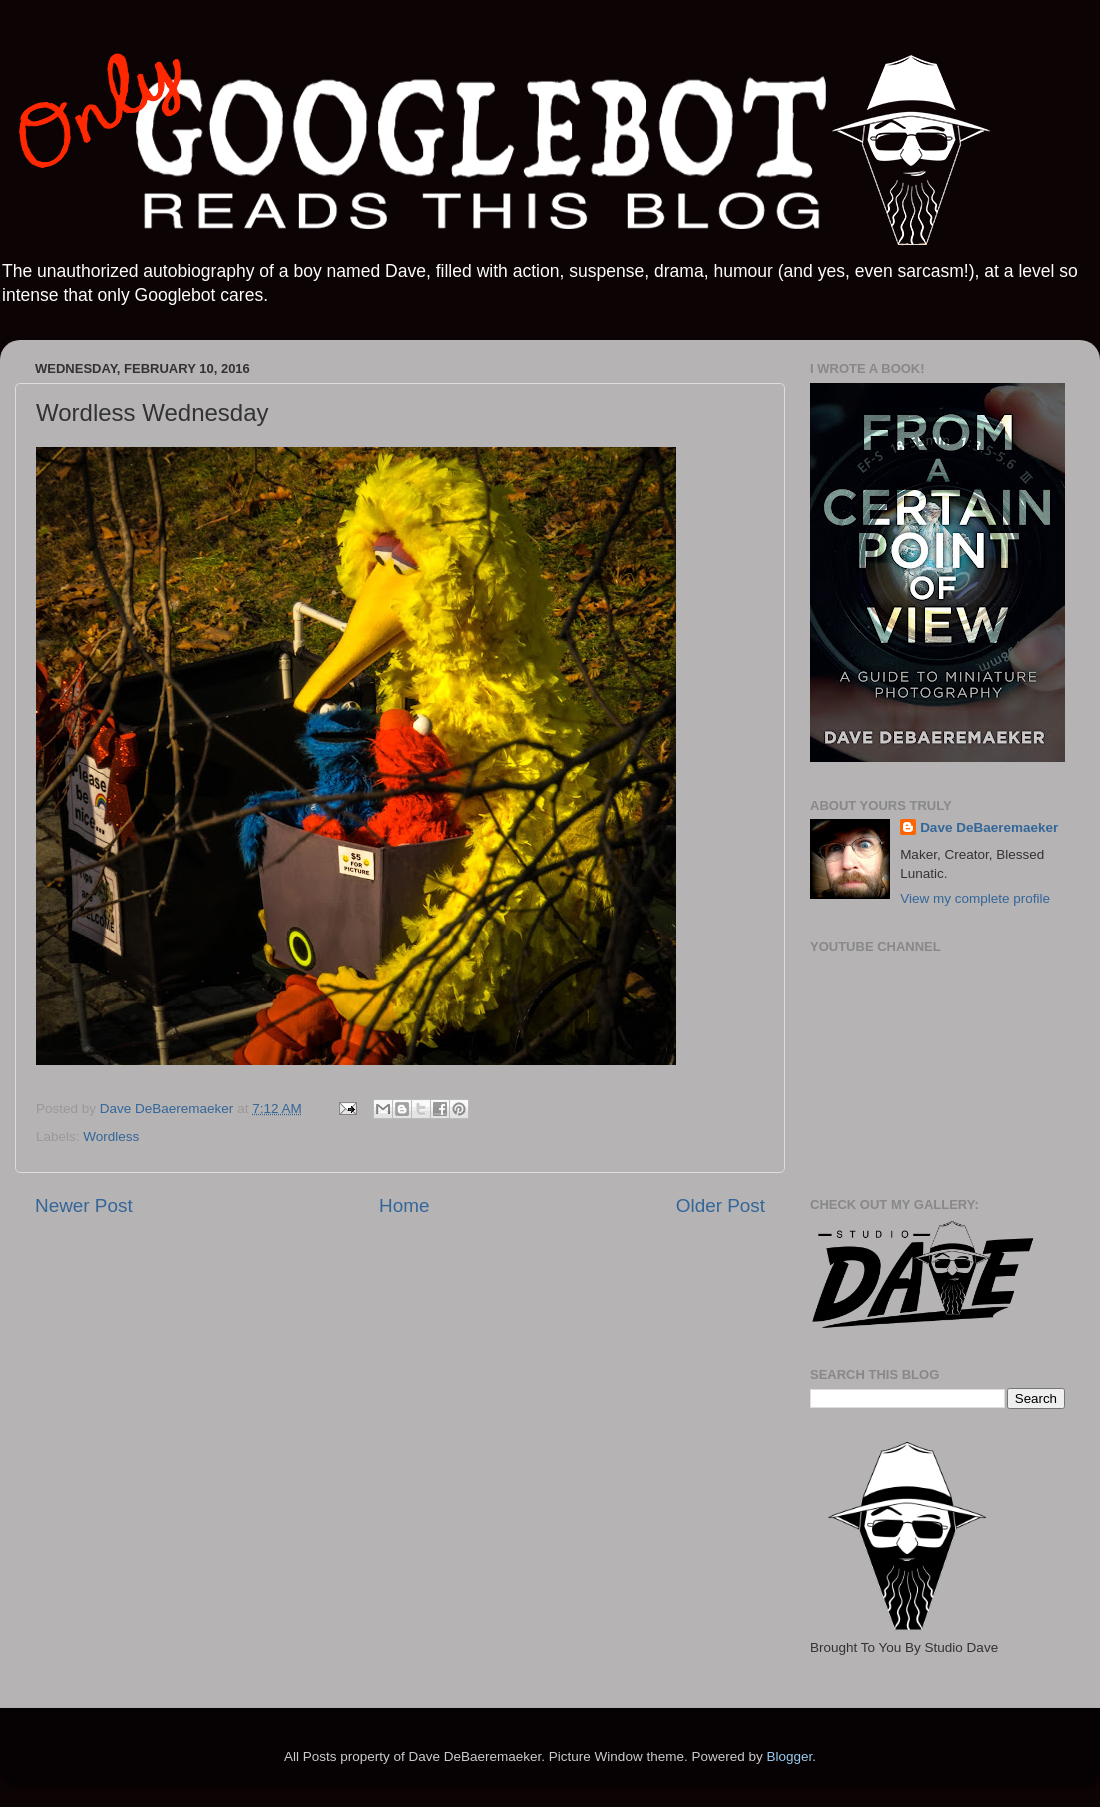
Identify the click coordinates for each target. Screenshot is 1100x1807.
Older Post (720, 1205)
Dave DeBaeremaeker (989, 827)
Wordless (111, 1136)
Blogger (789, 1756)
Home (404, 1205)
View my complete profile (975, 898)
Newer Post (84, 1205)
